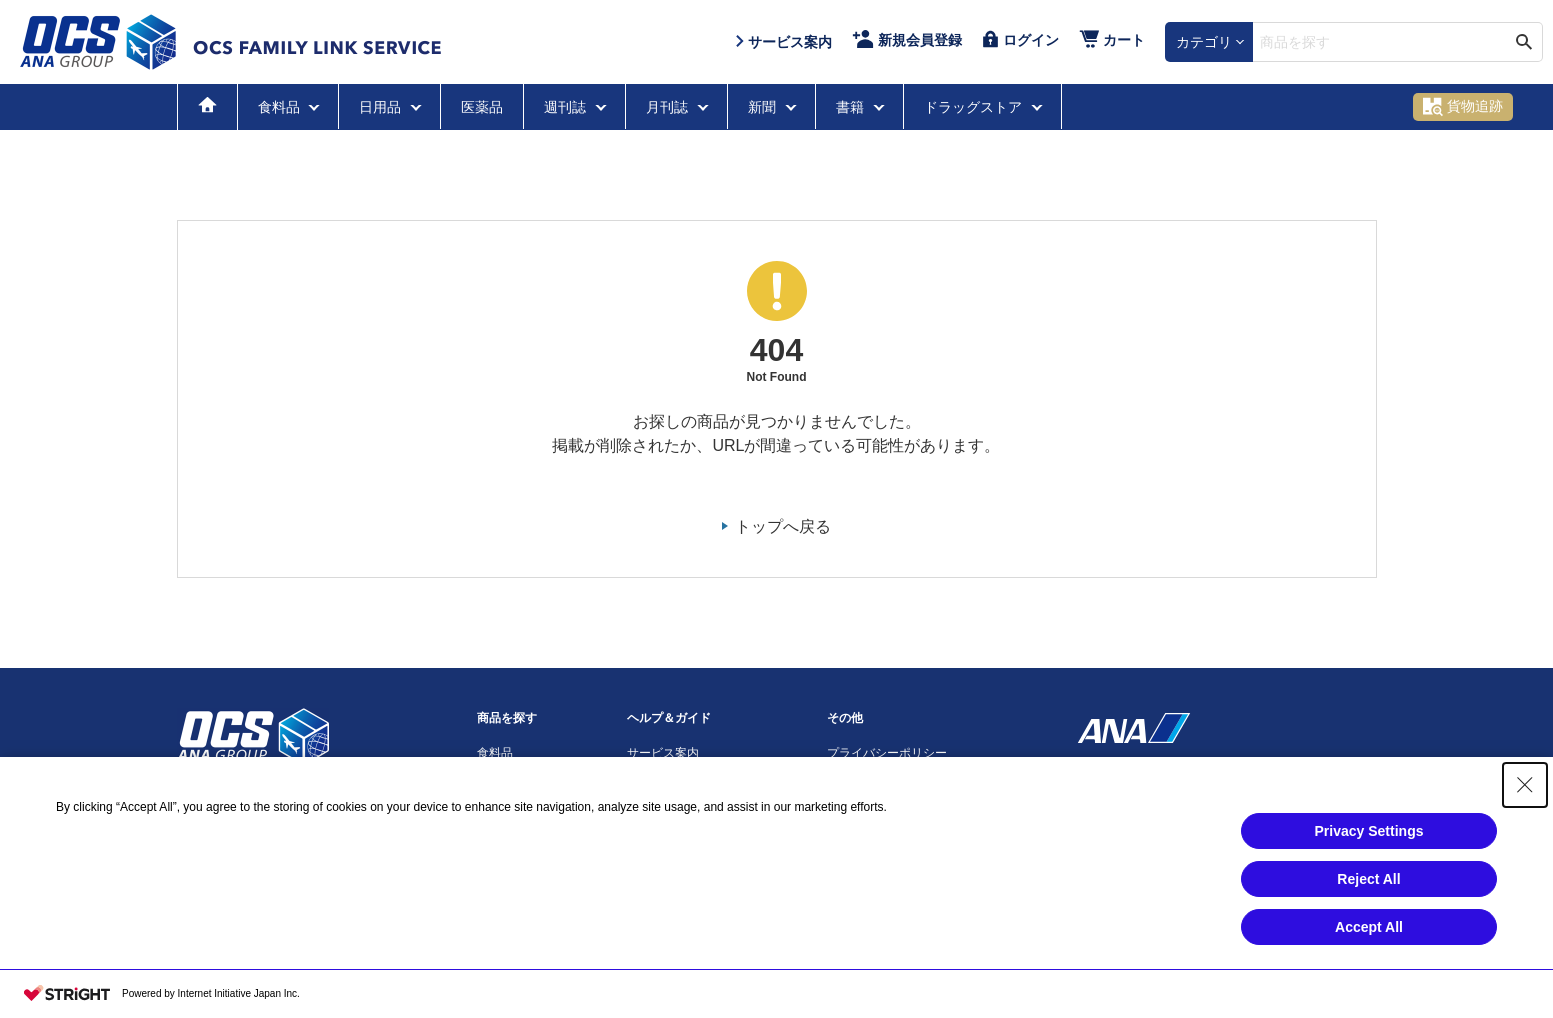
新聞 (764, 107)
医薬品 (482, 107)
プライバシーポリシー (887, 753)
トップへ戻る (783, 526)
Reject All (1368, 879)
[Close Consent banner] (1525, 785)
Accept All (1369, 927)
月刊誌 (669, 107)
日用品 (382, 107)
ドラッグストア (975, 107)
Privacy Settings (1369, 831)
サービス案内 (663, 753)
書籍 (852, 107)
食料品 (281, 107)
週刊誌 (567, 107)
